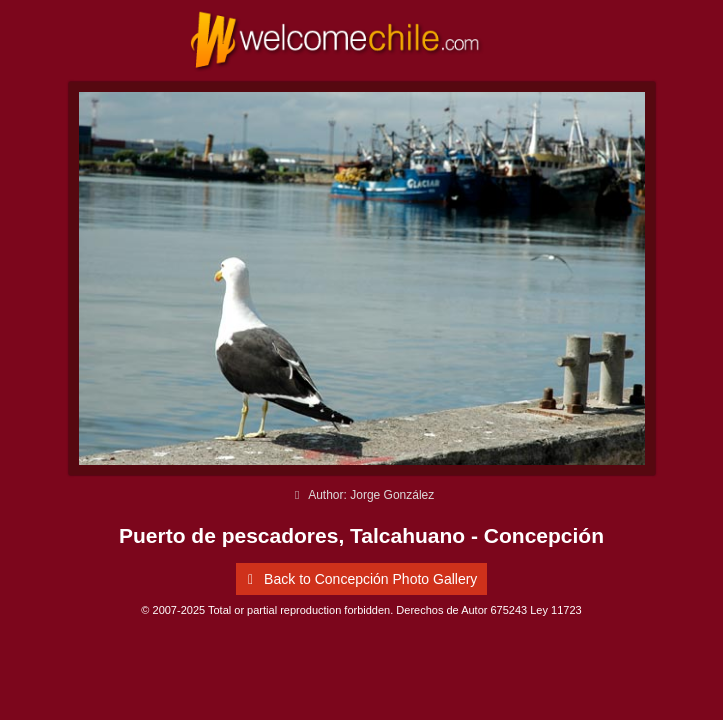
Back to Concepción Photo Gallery (359, 579)
